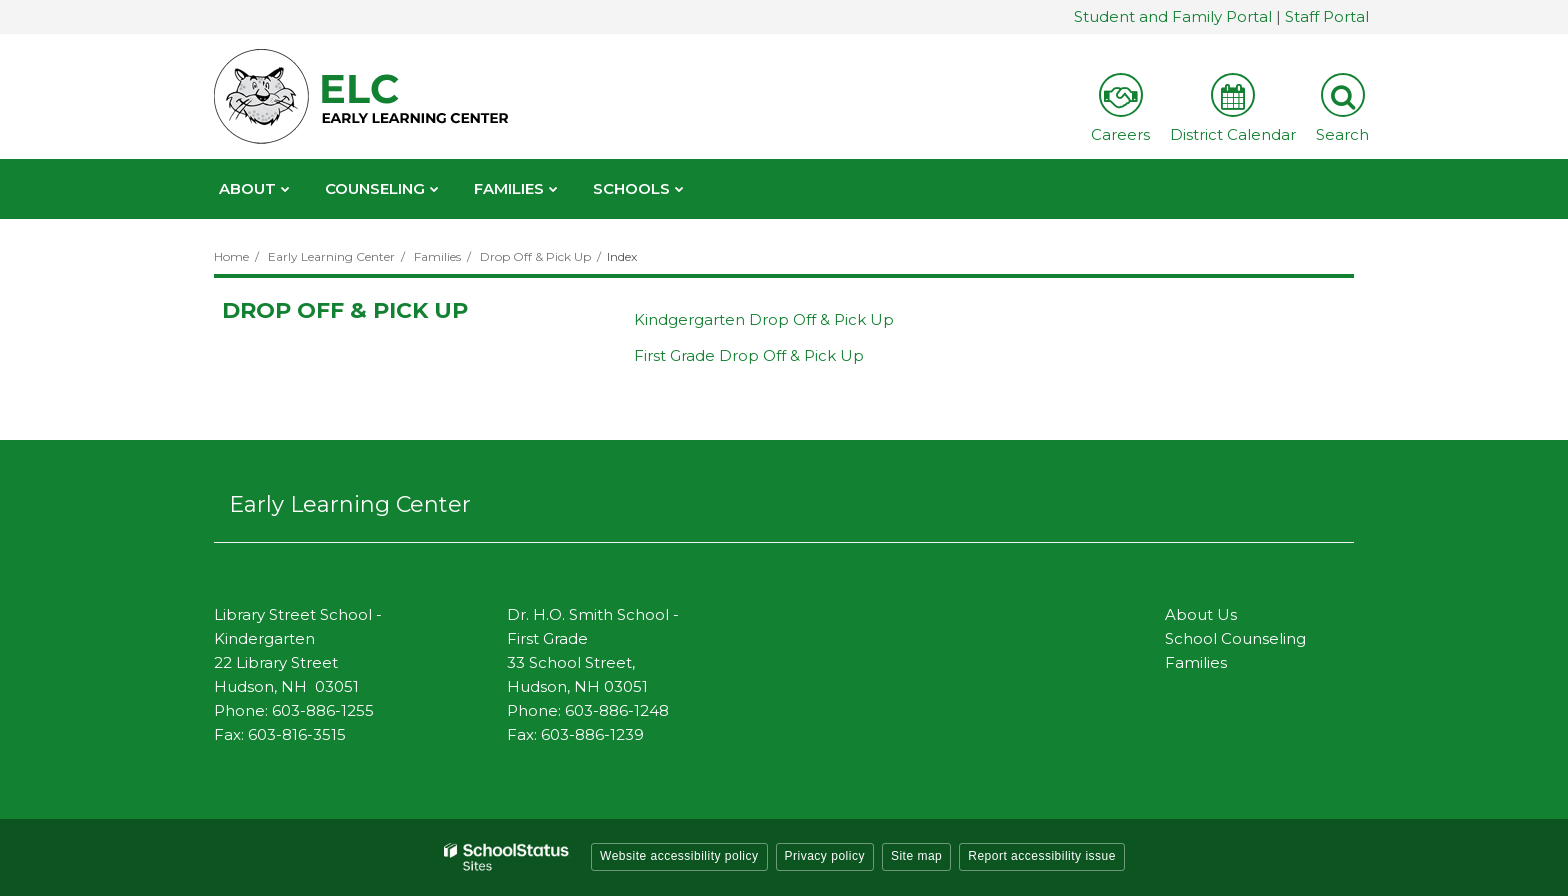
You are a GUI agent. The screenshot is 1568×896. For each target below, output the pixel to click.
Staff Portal (1327, 16)
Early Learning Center (331, 256)
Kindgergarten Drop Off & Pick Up (764, 319)
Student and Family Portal (1173, 16)
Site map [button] (916, 856)
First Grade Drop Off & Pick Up (749, 355)
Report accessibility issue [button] (1042, 856)
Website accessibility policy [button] (679, 856)
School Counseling (1235, 638)
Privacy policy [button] (825, 856)
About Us (1201, 614)
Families (437, 256)
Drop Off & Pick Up (535, 256)
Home (231, 256)
